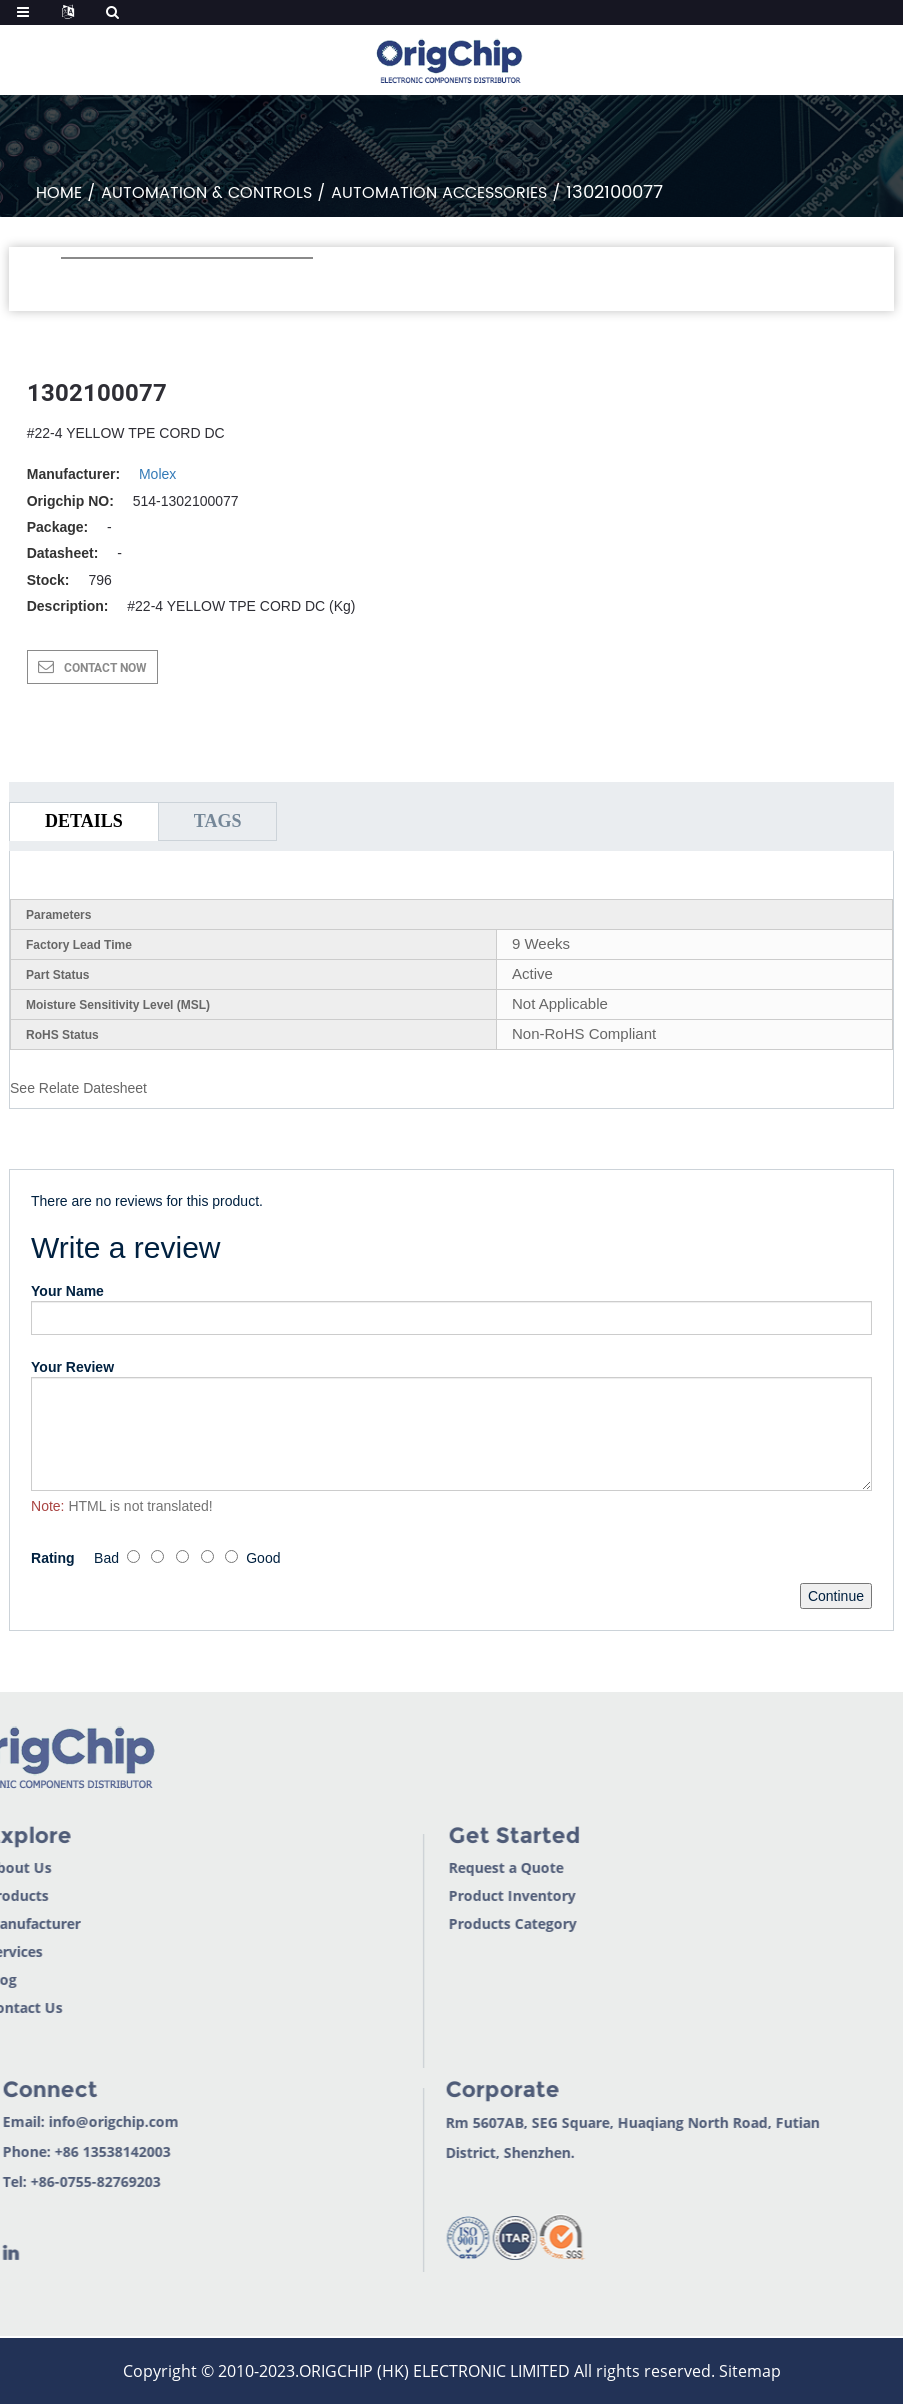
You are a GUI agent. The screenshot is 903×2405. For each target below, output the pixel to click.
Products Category (444, 1923)
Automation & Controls (206, 193)
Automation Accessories (439, 193)
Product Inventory (443, 1895)
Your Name (67, 1291)
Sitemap (750, 2371)
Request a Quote (437, 1867)
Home (59, 193)
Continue (836, 1596)
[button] (71, 285)
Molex (157, 474)
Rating (53, 1558)
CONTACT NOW (105, 668)
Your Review (72, 1367)
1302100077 (614, 192)
